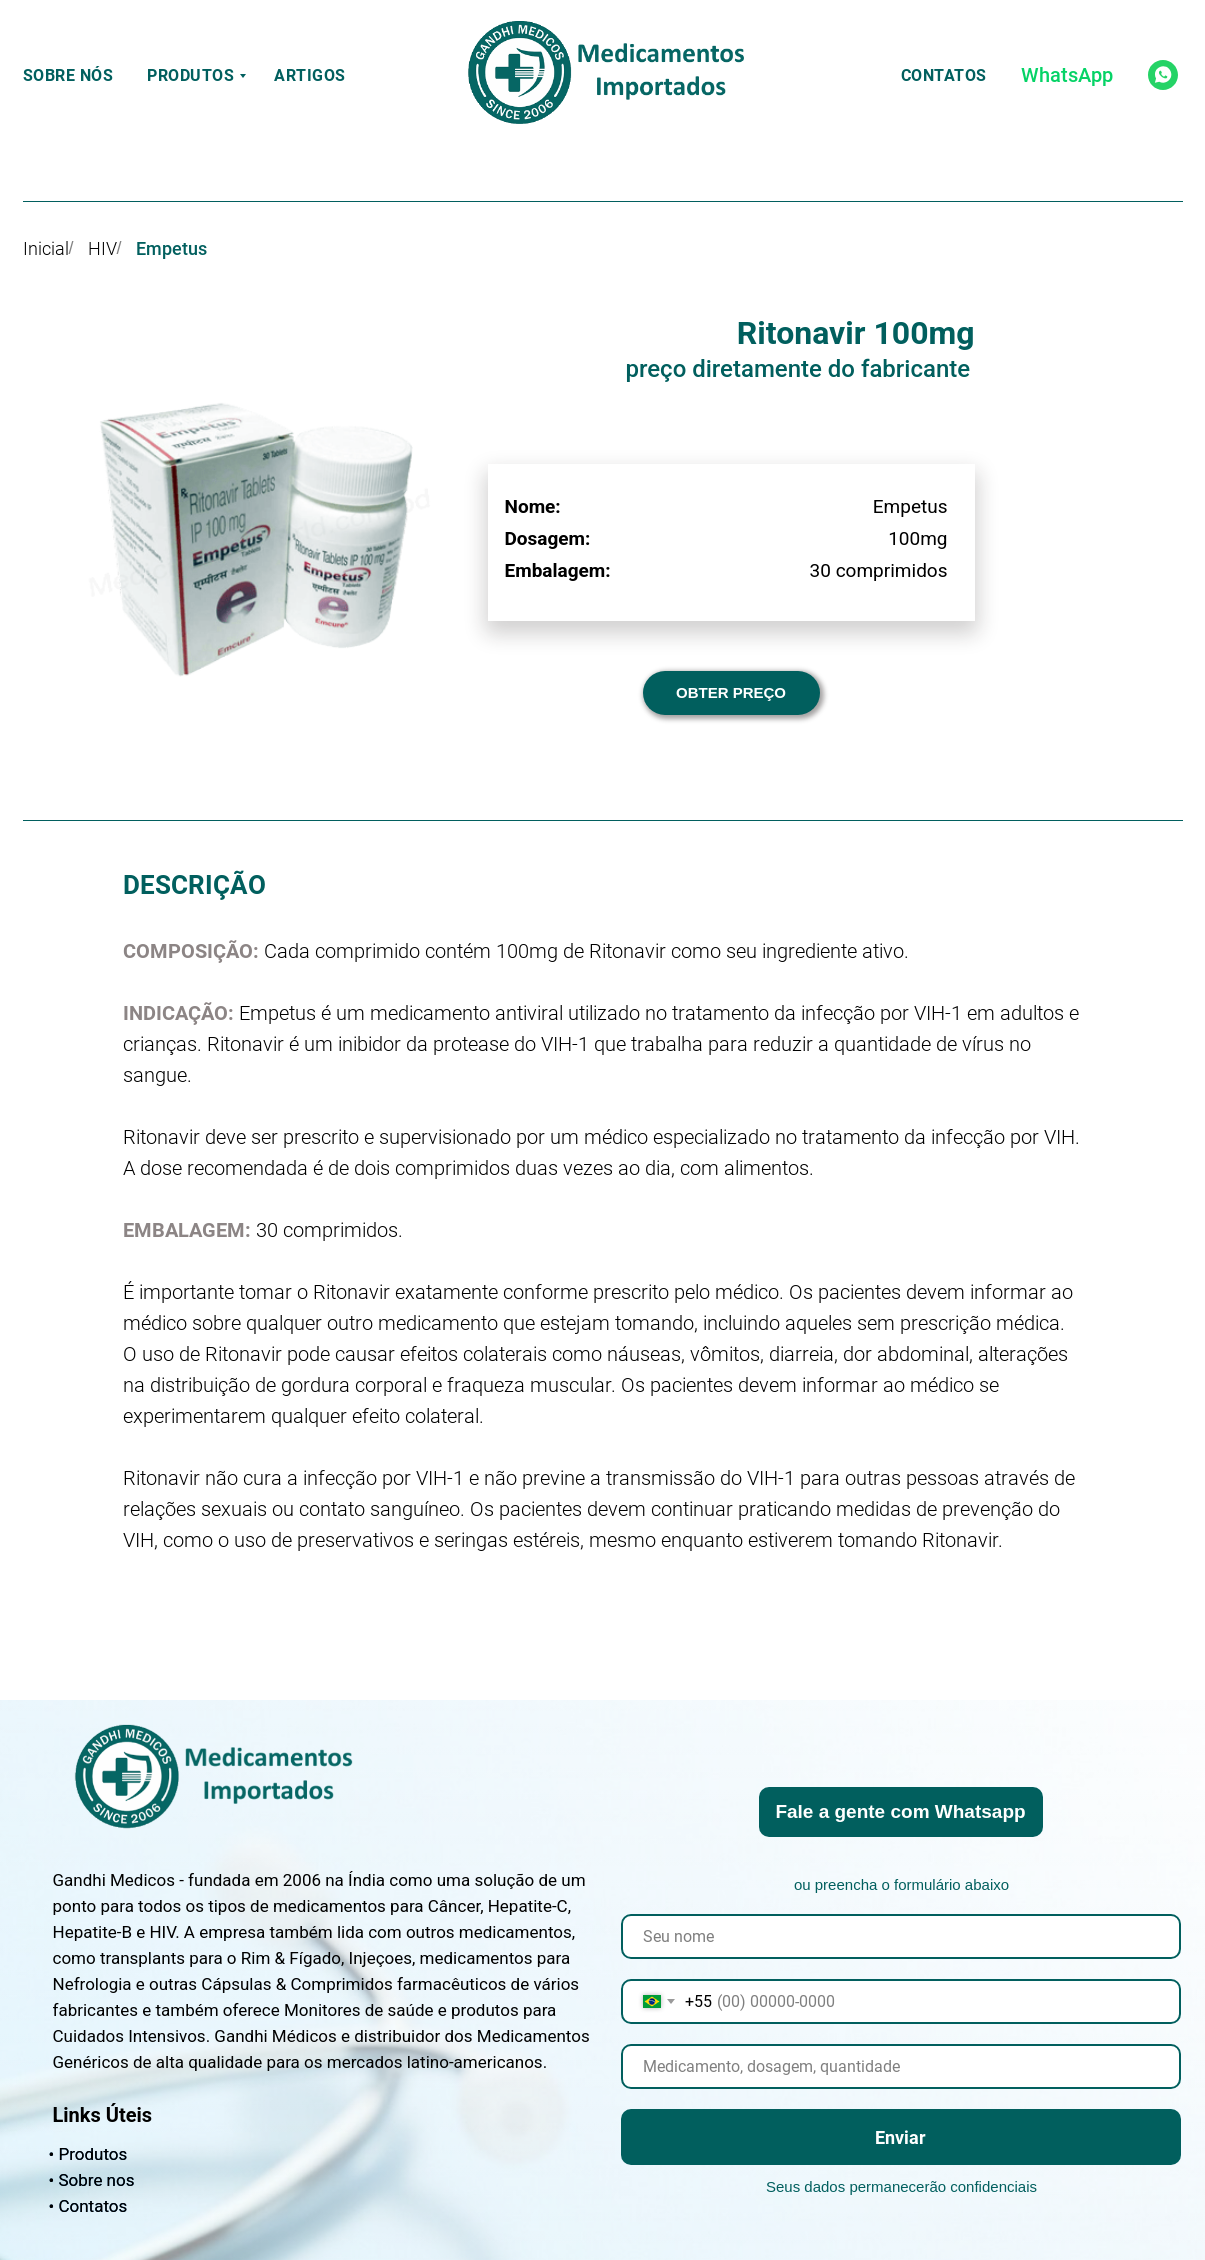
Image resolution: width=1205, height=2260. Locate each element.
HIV (102, 248)
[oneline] (901, 2066)
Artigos (310, 75)
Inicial (46, 248)
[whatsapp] (1163, 75)
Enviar (900, 2137)
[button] (731, 693)
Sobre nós (68, 75)
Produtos (190, 75)
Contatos (944, 75)
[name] (901, 1936)
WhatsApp (1067, 75)
